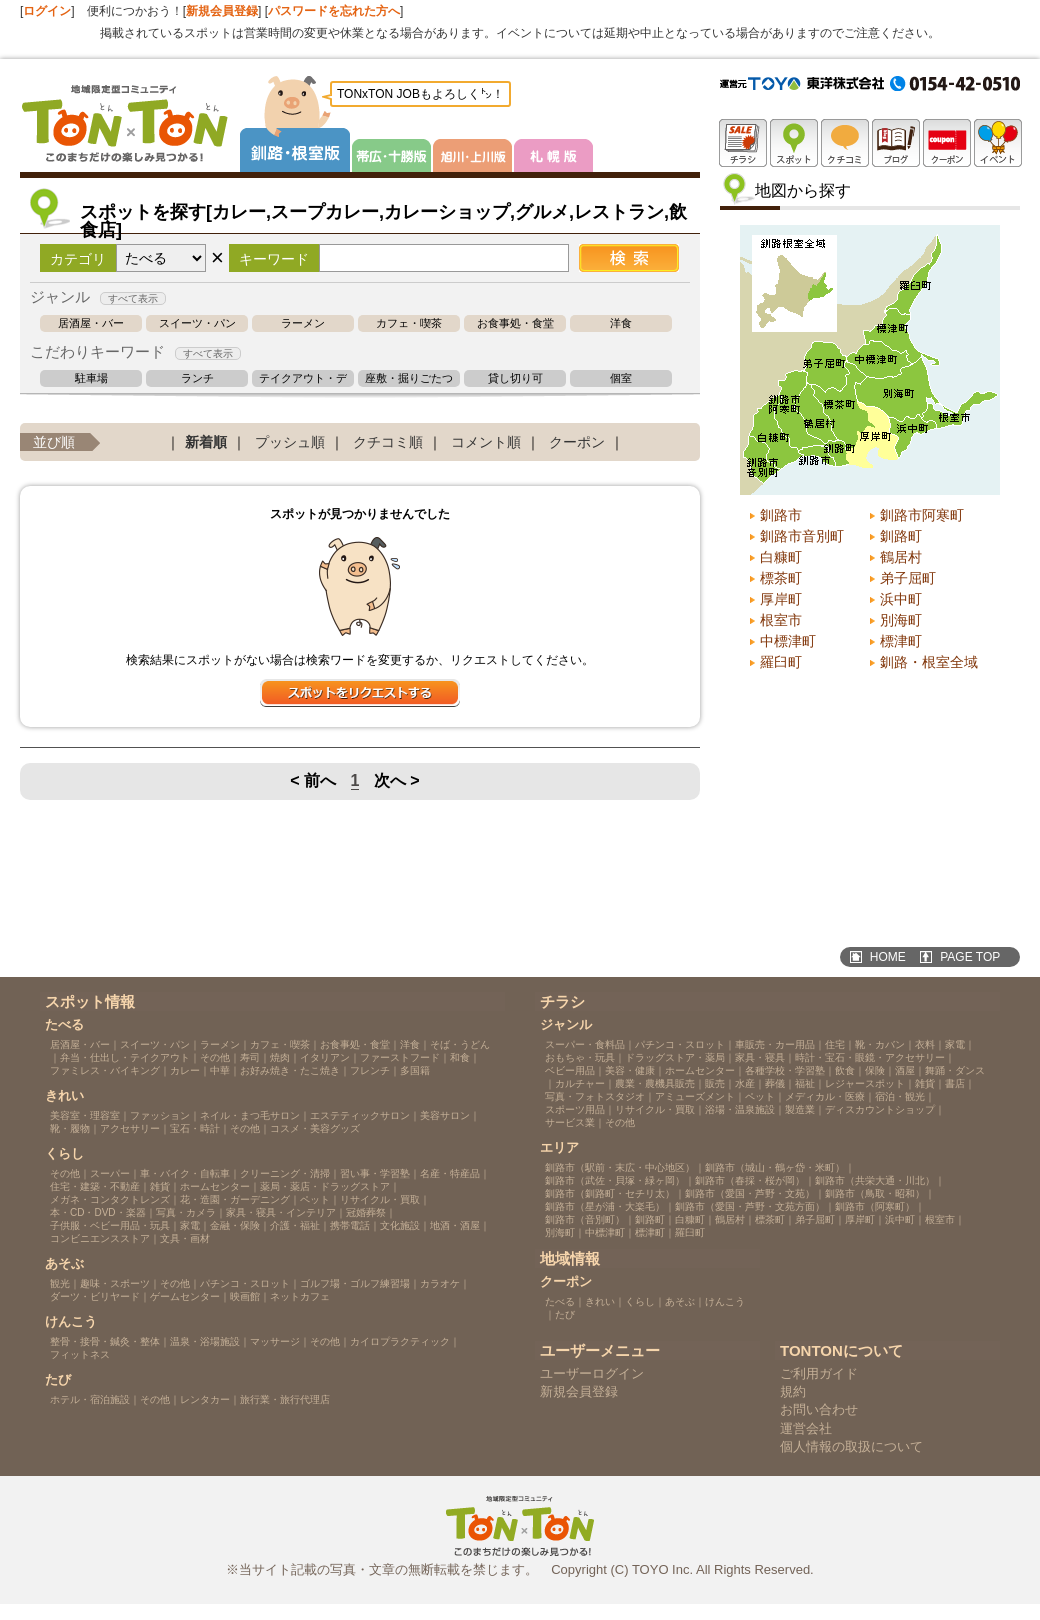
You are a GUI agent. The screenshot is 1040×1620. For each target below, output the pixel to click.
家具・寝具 (760, 1057)
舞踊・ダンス (955, 1070)
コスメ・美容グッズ (315, 1128)
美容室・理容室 (85, 1115)
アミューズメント (695, 1096)
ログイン (47, 11)
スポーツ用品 (575, 1109)
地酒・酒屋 (455, 1225)
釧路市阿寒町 (922, 515)
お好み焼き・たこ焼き (290, 1070)
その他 (215, 1057)
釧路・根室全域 (929, 662)
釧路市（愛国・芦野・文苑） (750, 1193)
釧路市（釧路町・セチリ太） (610, 1193)
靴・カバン (880, 1044)
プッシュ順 (290, 442)
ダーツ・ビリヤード (95, 1296)
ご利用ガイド (819, 1373)
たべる (560, 1301)
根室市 (781, 620)
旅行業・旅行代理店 (285, 1399)
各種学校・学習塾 (785, 1070)
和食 (460, 1057)
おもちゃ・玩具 (580, 1057)
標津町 (901, 641)
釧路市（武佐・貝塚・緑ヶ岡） (615, 1180)
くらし (640, 1301)
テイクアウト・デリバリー (303, 378)
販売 (715, 1083)
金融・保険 (235, 1225)
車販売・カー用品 (775, 1044)
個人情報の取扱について (851, 1446)
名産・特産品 (450, 1173)
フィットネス (80, 1354)
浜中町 (901, 599)
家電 (190, 1225)
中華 (220, 1070)
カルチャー (580, 1083)
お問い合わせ (819, 1409)
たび (565, 1314)
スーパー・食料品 (585, 1044)
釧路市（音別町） (585, 1219)
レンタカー (205, 1399)
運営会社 (806, 1428)
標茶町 (781, 578)
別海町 (901, 620)
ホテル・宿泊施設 (90, 1399)
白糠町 (781, 557)
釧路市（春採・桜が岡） (750, 1180)
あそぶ (680, 1301)
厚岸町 (781, 599)
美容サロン (445, 1115)
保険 (875, 1070)
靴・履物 (70, 1128)
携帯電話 (350, 1225)
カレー (185, 1070)
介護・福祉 (295, 1225)
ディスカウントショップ (880, 1109)
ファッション (160, 1115)
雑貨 (160, 1186)
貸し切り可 (515, 378)
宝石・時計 (195, 1128)
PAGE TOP (970, 957)
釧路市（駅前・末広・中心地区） (620, 1167)
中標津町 (788, 641)
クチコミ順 (388, 442)
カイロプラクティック (400, 1341)
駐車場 (91, 378)
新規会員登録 (222, 11)
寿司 (250, 1057)
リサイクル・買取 (380, 1199)
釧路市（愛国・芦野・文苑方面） (750, 1206)
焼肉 (280, 1057)
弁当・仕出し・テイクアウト (125, 1057)
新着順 (206, 442)
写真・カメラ (186, 1212)
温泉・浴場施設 (205, 1341)
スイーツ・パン (197, 323)
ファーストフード (400, 1057)
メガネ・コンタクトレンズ (110, 1199)
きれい (600, 1301)
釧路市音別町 (802, 536)
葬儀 (775, 1083)
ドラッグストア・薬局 (675, 1057)
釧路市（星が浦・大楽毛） (605, 1206)
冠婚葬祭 (366, 1212)
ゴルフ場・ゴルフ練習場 (355, 1283)
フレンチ (370, 1070)
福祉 (805, 1083)
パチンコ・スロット (245, 1283)
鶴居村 (901, 557)
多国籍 (415, 1070)
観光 (60, 1283)
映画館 (245, 1296)
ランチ (197, 378)
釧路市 (781, 515)
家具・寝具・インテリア (281, 1212)
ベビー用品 (570, 1070)
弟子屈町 (908, 578)
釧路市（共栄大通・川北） (875, 1180)
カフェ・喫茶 (409, 323)
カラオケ (440, 1283)
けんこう (725, 1301)
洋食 (621, 323)
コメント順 (486, 442)
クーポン (577, 442)
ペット (315, 1199)
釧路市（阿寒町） (875, 1206)
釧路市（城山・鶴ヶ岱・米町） (775, 1167)
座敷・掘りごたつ (409, 378)
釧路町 (901, 536)
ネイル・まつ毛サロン (250, 1115)
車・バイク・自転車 (185, 1173)
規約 (793, 1391)
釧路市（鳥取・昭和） (875, 1193)
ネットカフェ (300, 1296)
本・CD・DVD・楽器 (98, 1212)
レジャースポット (865, 1083)
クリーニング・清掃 (285, 1173)
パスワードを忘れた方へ (334, 11)
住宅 (835, 1044)
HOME (888, 957)
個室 (621, 378)
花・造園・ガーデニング (235, 1199)
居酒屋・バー (91, 323)
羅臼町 (781, 662)
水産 (745, 1083)
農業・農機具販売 (655, 1083)
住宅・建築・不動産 (95, 1186)
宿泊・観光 (900, 1096)
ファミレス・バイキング (105, 1070)
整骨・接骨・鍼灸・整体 (105, 1341)
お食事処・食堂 (515, 323)
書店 (955, 1083)
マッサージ (275, 1341)
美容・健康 (630, 1070)
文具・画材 (185, 1238)
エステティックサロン (360, 1115)
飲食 (845, 1070)
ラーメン (303, 323)
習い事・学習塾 (375, 1173)
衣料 (925, 1044)
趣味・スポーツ (115, 1283)
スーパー (110, 1173)
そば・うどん (460, 1044)
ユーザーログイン (592, 1373)
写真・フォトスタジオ (595, 1096)
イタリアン (325, 1057)
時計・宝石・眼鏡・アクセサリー (870, 1057)
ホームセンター (215, 1186)
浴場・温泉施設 (740, 1109)
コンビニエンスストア (100, 1238)
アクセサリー (130, 1128)
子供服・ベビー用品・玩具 (110, 1225)
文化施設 (400, 1225)
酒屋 (905, 1070)
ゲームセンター (185, 1296)
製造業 (800, 1109)
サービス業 (570, 1122)
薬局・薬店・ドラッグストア (325, 1186)
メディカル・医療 (825, 1096)
